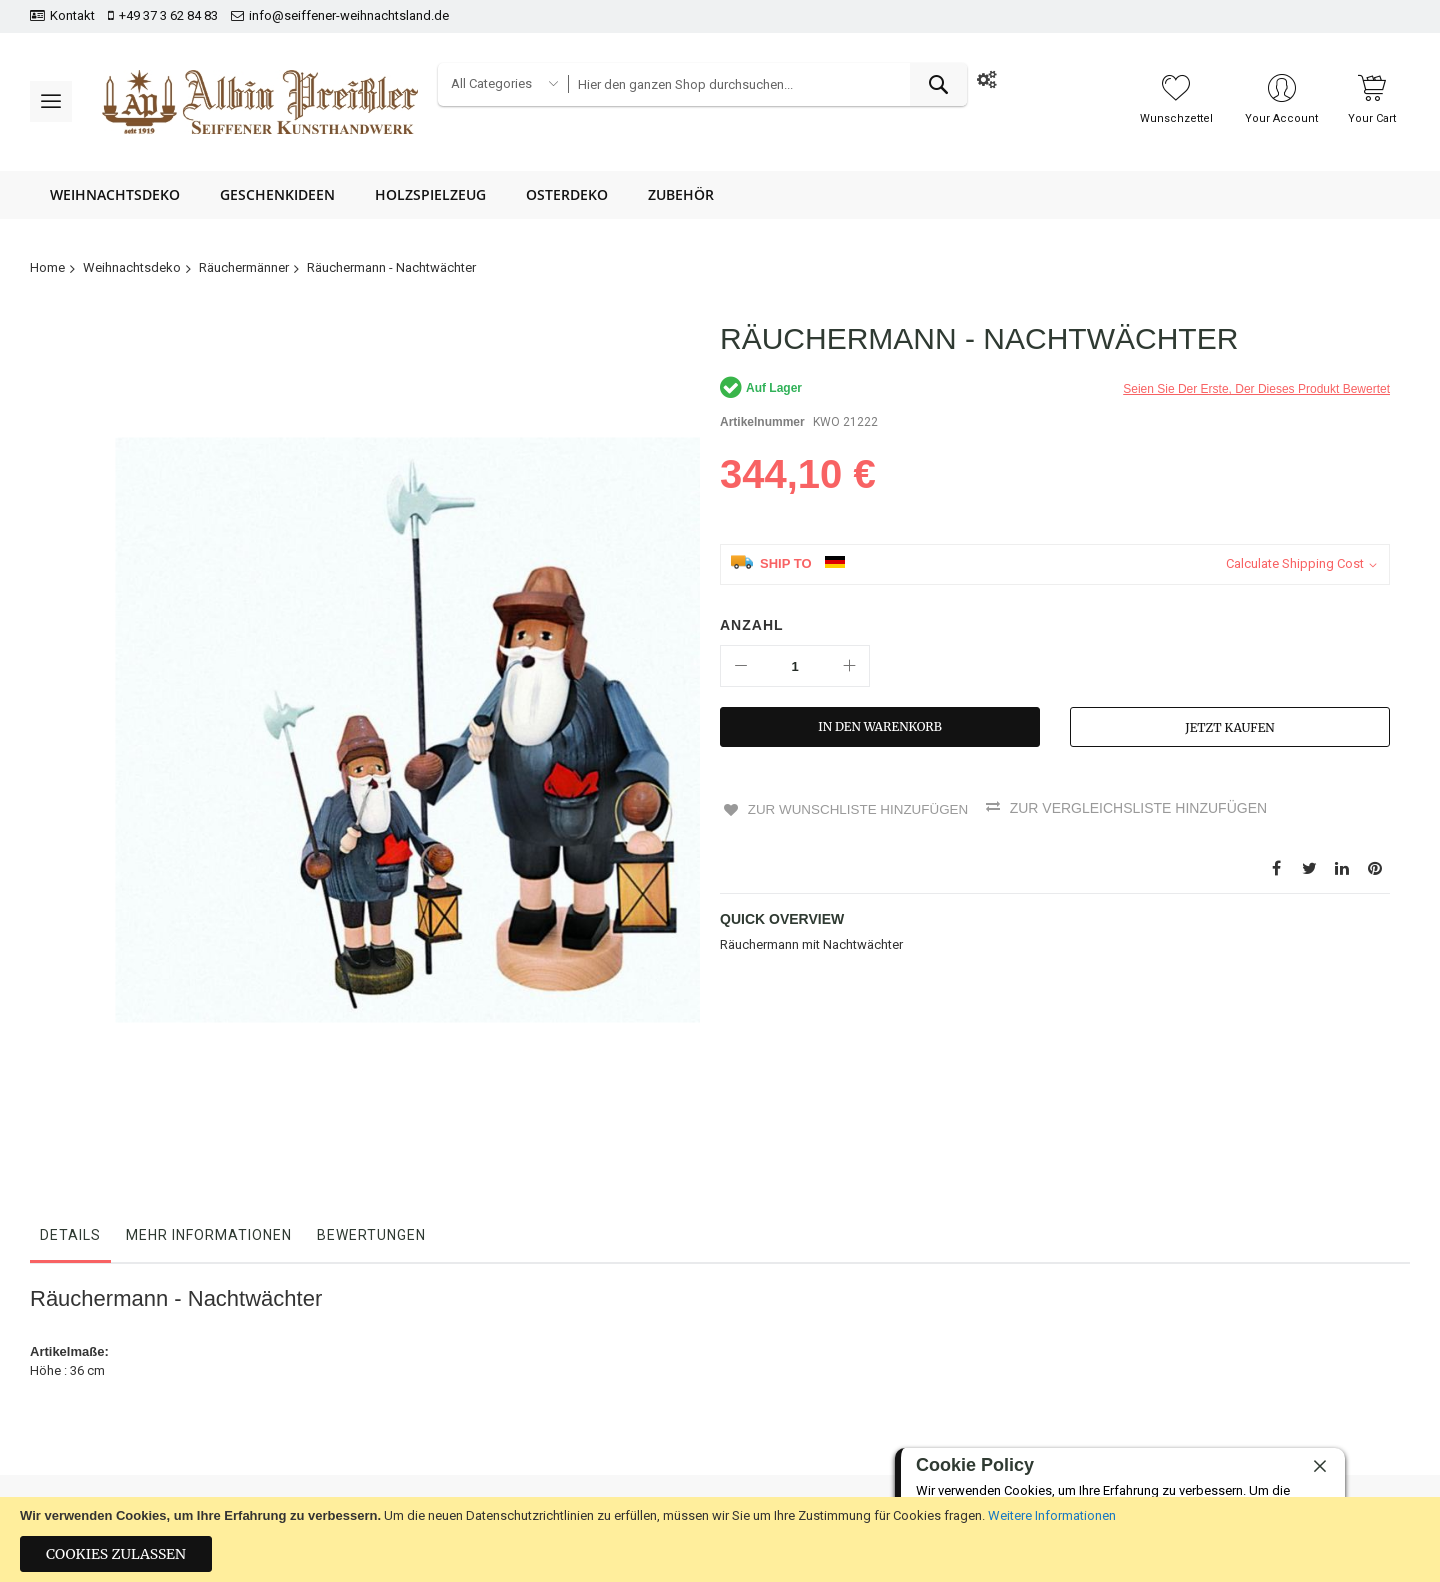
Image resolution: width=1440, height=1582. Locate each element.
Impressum (417, 1481)
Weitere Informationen (1052, 1515)
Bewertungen (371, 1041)
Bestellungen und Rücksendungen (483, 1412)
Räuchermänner (244, 267)
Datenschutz (651, 1412)
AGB (628, 1446)
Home (47, 267)
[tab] (70, 1046)
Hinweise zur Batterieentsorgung (709, 1481)
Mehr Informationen (209, 1041)
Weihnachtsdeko (132, 267)
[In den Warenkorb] (880, 727)
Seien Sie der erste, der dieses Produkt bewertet (1256, 389)
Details (70, 1041)
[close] (1320, 1466)
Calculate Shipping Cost (1295, 563)
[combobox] (767, 84)
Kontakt (72, 15)
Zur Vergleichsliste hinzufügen (1144, 808)
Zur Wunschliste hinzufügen (859, 808)
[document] (720, 1539)
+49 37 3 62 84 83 (168, 15)
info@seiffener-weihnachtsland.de (349, 15)
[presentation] (1312, 1429)
